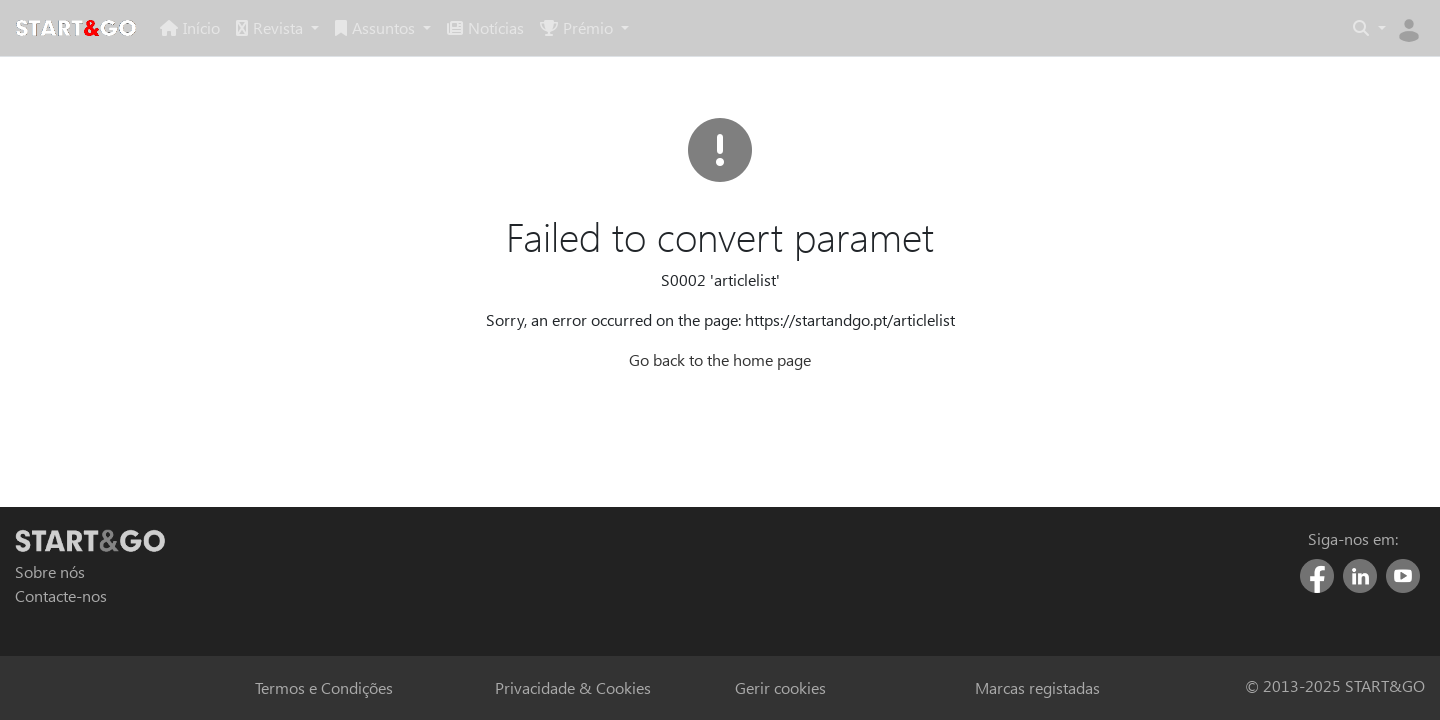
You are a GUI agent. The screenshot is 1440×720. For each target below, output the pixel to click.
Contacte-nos (61, 595)
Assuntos (377, 27)
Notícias (485, 27)
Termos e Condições (324, 687)
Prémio (578, 27)
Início (190, 27)
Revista (271, 27)
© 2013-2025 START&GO (1335, 686)
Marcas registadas (1037, 687)
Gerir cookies (780, 687)
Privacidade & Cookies (573, 687)
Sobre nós (50, 571)
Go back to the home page (720, 359)
